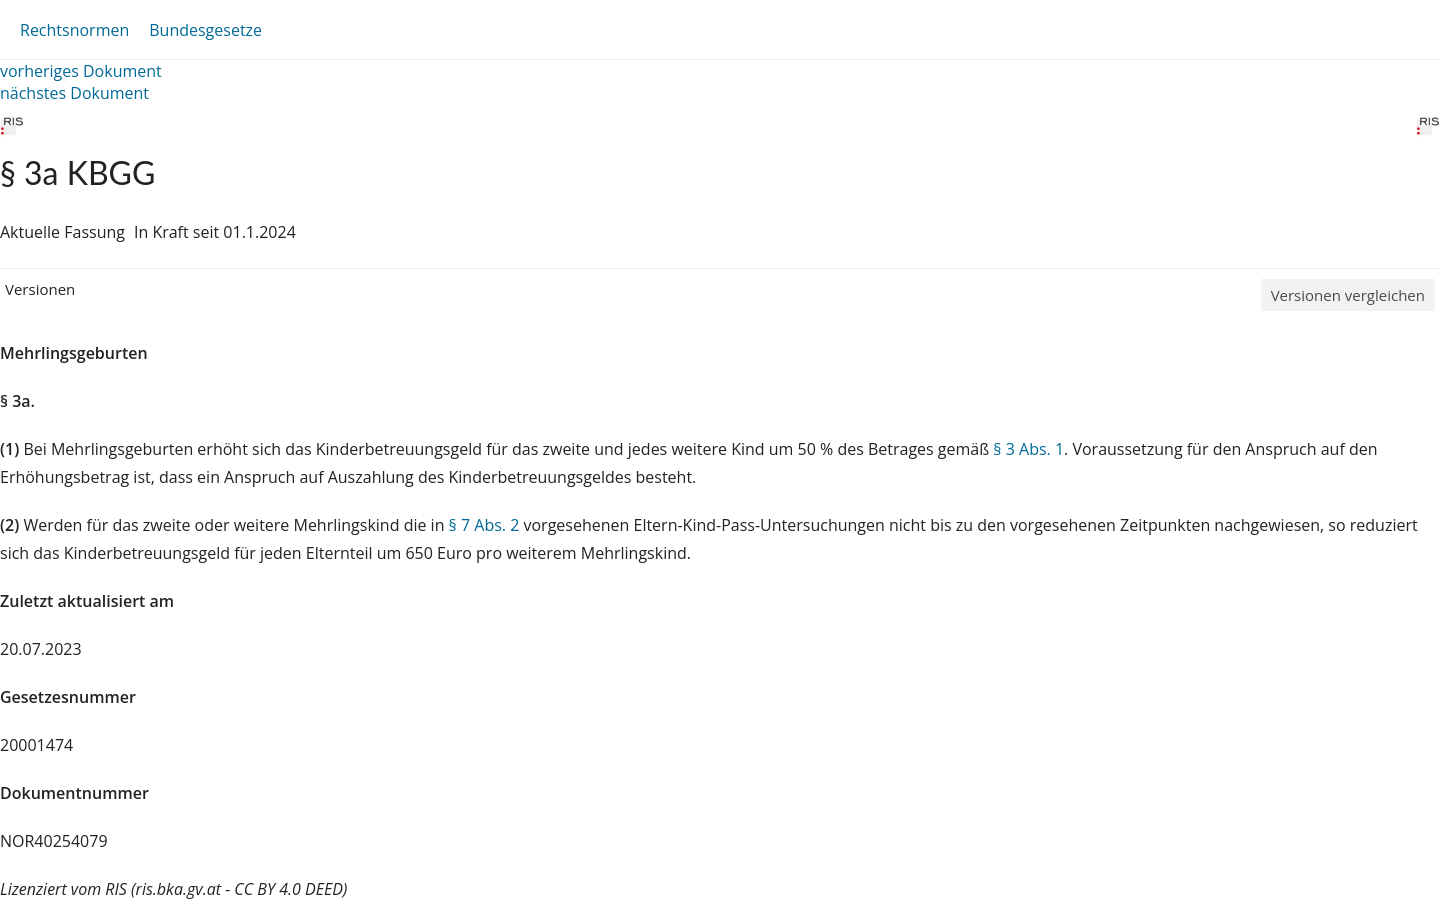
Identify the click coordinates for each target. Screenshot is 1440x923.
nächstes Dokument (74, 93)
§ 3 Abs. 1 (1028, 449)
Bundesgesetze (205, 30)
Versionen (40, 289)
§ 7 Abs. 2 (484, 525)
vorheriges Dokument (81, 71)
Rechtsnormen (74, 30)
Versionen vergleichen (1348, 295)
